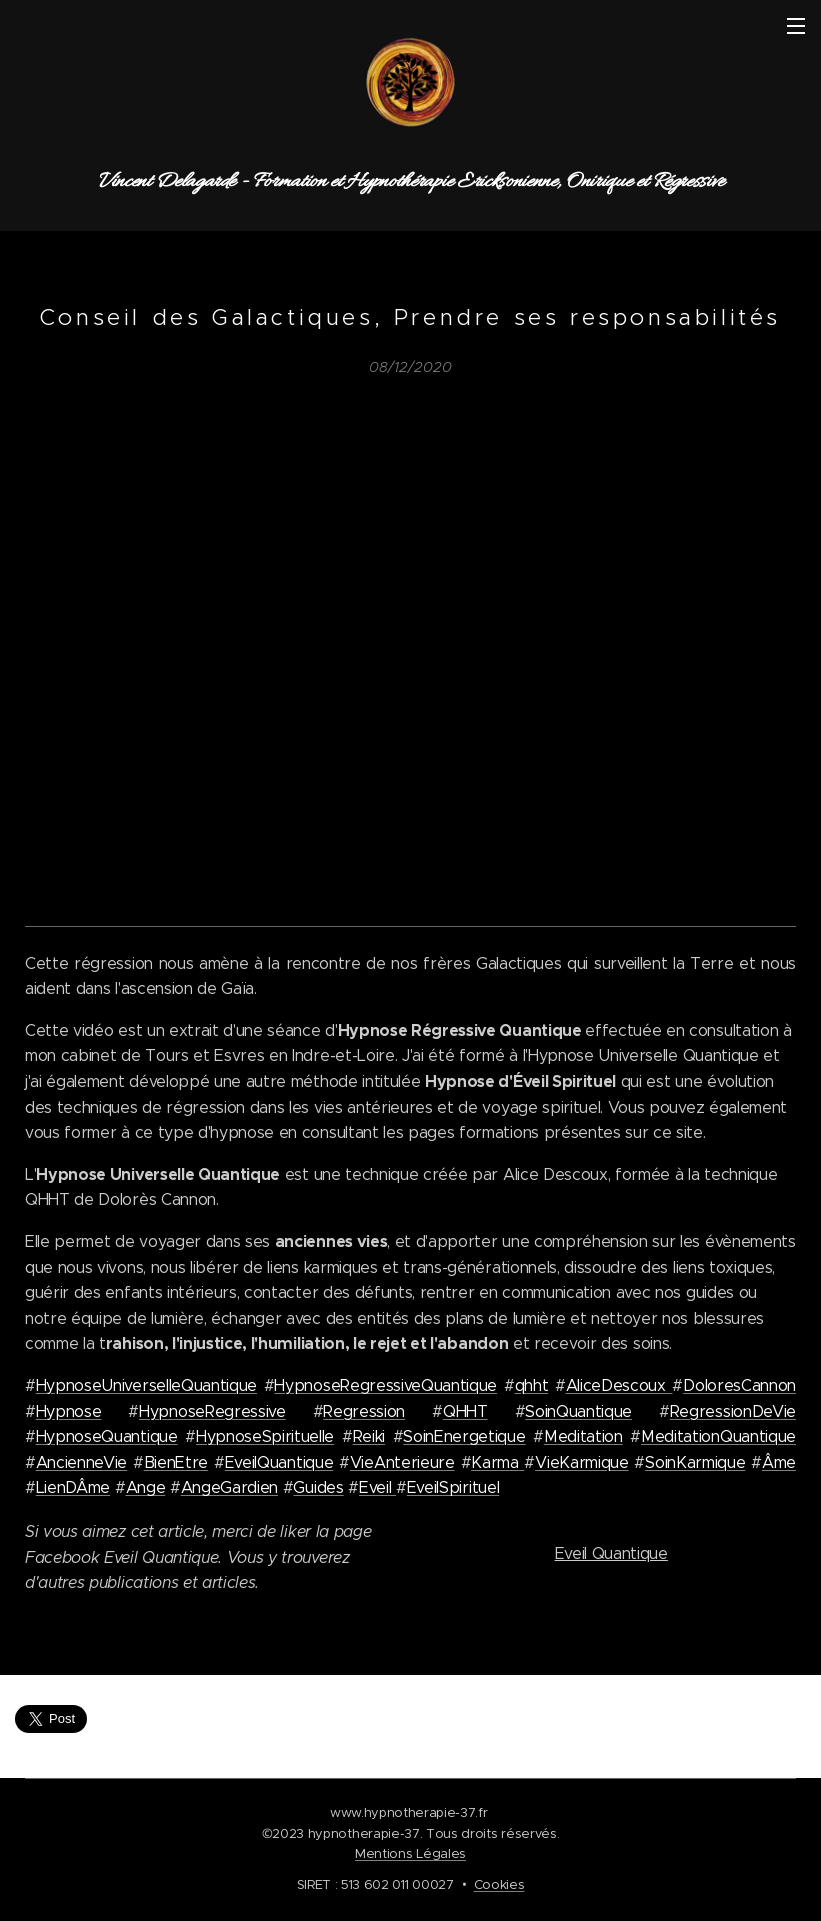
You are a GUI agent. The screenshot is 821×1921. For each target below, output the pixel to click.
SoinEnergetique (464, 1436)
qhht (532, 1385)
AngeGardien (229, 1487)
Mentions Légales (410, 1853)
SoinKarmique (695, 1462)
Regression (364, 1411)
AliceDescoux (619, 1385)
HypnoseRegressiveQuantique (385, 1385)
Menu (796, 26)
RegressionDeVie (733, 1411)
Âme (779, 1462)
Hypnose (69, 1411)
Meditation (583, 1436)
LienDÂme (73, 1487)
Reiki (369, 1436)
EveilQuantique (279, 1462)
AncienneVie (81, 1462)
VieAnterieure (402, 1462)
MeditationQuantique (718, 1436)
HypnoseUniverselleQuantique (146, 1385)
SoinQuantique (578, 1411)
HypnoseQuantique (107, 1436)
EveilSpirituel (453, 1487)
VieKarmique (581, 1462)
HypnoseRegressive (212, 1411)
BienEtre (176, 1462)
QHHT (465, 1411)
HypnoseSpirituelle (265, 1436)
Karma (497, 1462)
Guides (318, 1487)
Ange (146, 1487)
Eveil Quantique (610, 1553)
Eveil (377, 1487)
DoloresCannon (739, 1385)
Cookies (499, 1884)
